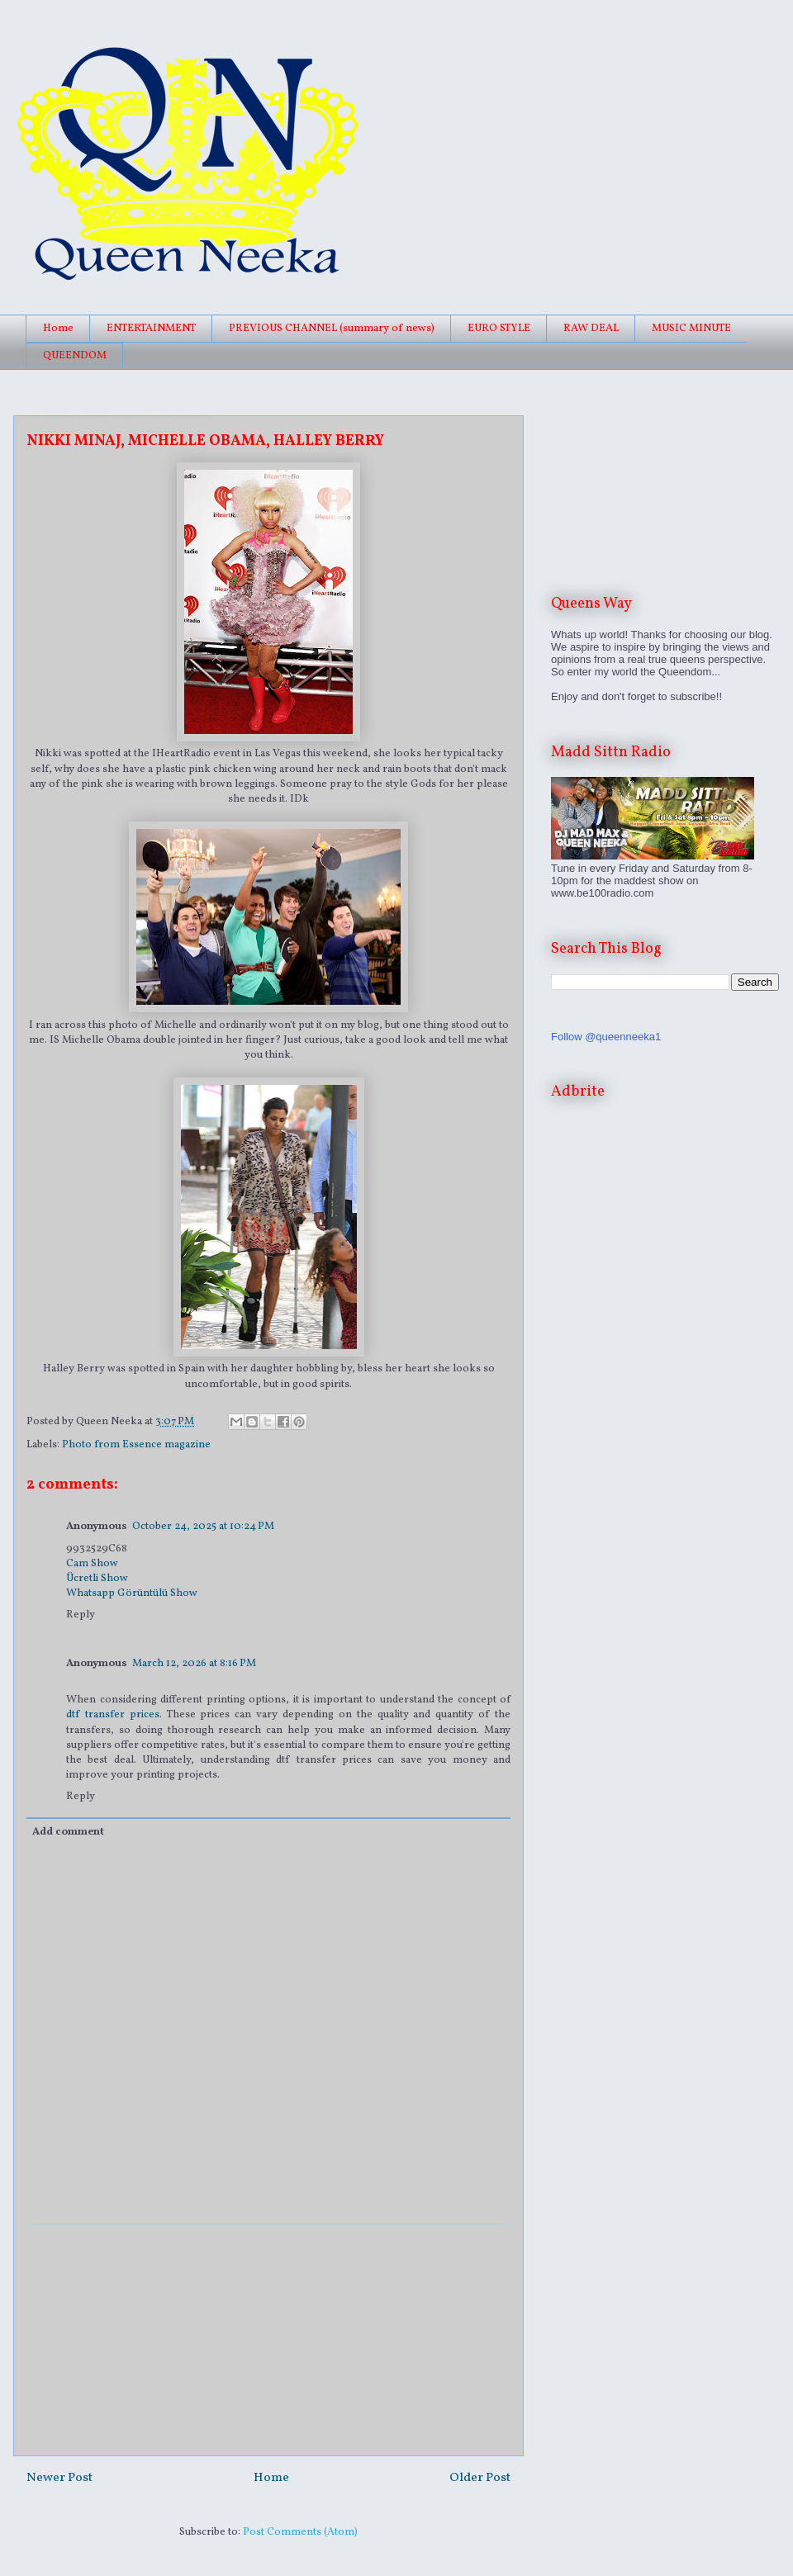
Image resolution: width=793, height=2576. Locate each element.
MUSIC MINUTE (691, 328)
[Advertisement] (268, 2340)
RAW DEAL (591, 328)
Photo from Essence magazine (136, 1444)
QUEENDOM (75, 355)
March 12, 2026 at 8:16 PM (194, 1663)
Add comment (68, 1832)
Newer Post (59, 2478)
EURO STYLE (499, 328)
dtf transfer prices (112, 1714)
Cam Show (92, 1563)
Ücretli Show (97, 1578)
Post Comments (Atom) (300, 2532)
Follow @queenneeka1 (606, 1036)
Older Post (479, 2478)
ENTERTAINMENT (151, 328)
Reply (80, 1615)
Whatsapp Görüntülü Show (131, 1593)
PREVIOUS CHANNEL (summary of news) (331, 328)
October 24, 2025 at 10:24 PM (203, 1526)
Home (58, 328)
